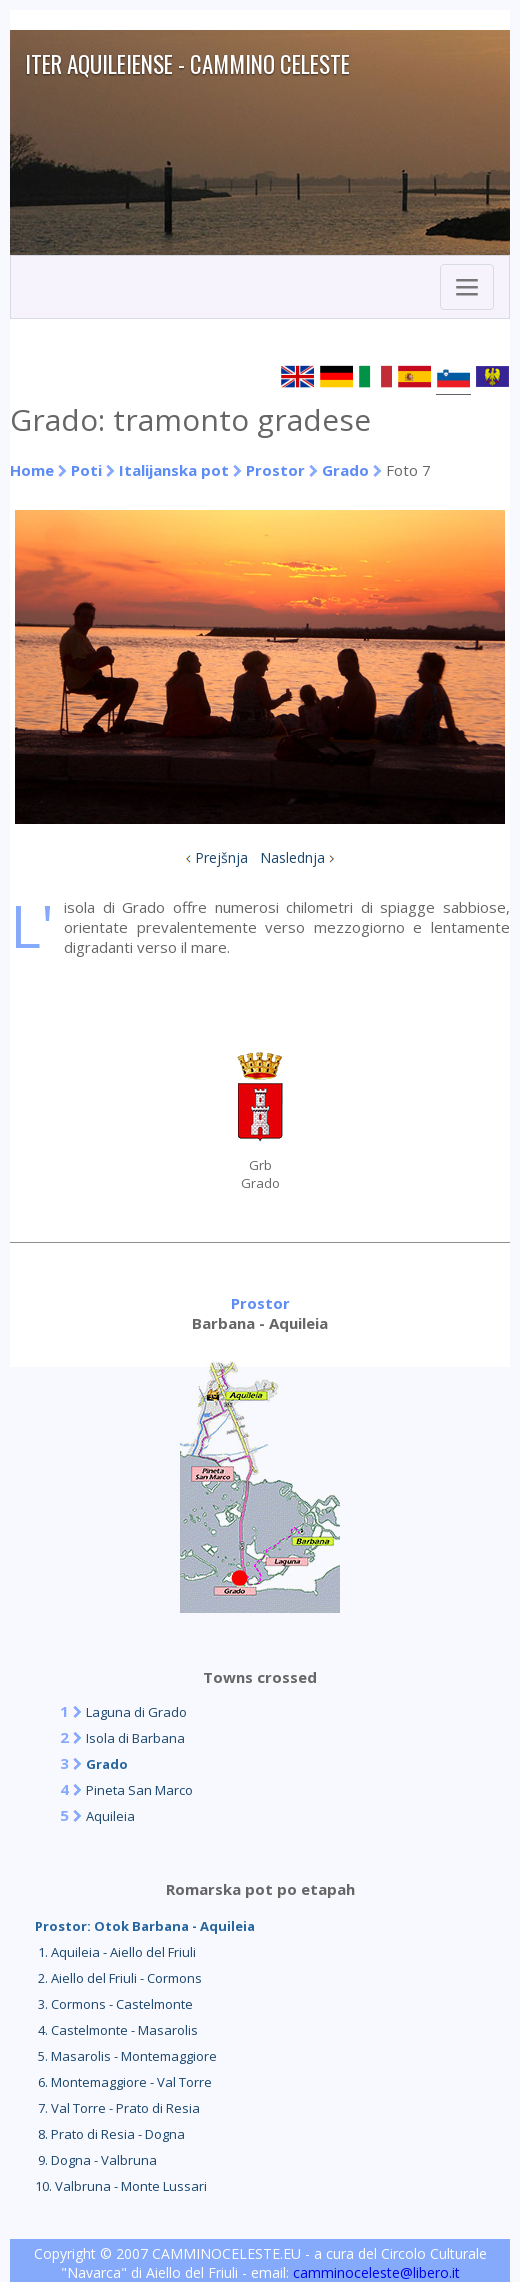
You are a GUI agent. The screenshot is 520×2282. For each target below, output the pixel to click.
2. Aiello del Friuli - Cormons (118, 1978)
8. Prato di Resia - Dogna (110, 2134)
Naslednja (292, 857)
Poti (86, 470)
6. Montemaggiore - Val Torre (123, 2082)
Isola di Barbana (135, 1738)
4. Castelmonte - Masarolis (116, 2030)
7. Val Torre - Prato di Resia (117, 2108)
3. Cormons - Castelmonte (114, 2004)
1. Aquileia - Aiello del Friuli (115, 1952)
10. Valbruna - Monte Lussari (121, 2186)
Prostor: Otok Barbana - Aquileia (145, 1926)
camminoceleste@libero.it (376, 2272)
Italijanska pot (174, 470)
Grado (345, 470)
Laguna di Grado (136, 1712)
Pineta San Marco (139, 1790)
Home (32, 470)
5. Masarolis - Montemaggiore (126, 2056)
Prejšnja (221, 857)
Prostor (277, 470)
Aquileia (110, 1816)
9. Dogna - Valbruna (96, 2160)
